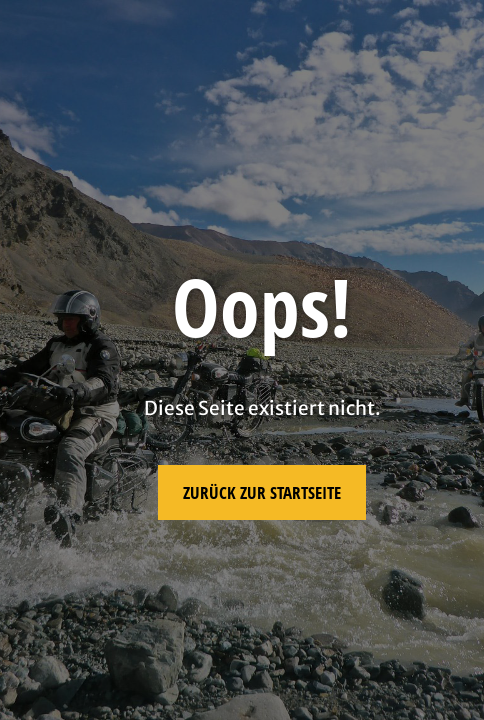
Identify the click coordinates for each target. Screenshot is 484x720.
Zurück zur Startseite (262, 492)
